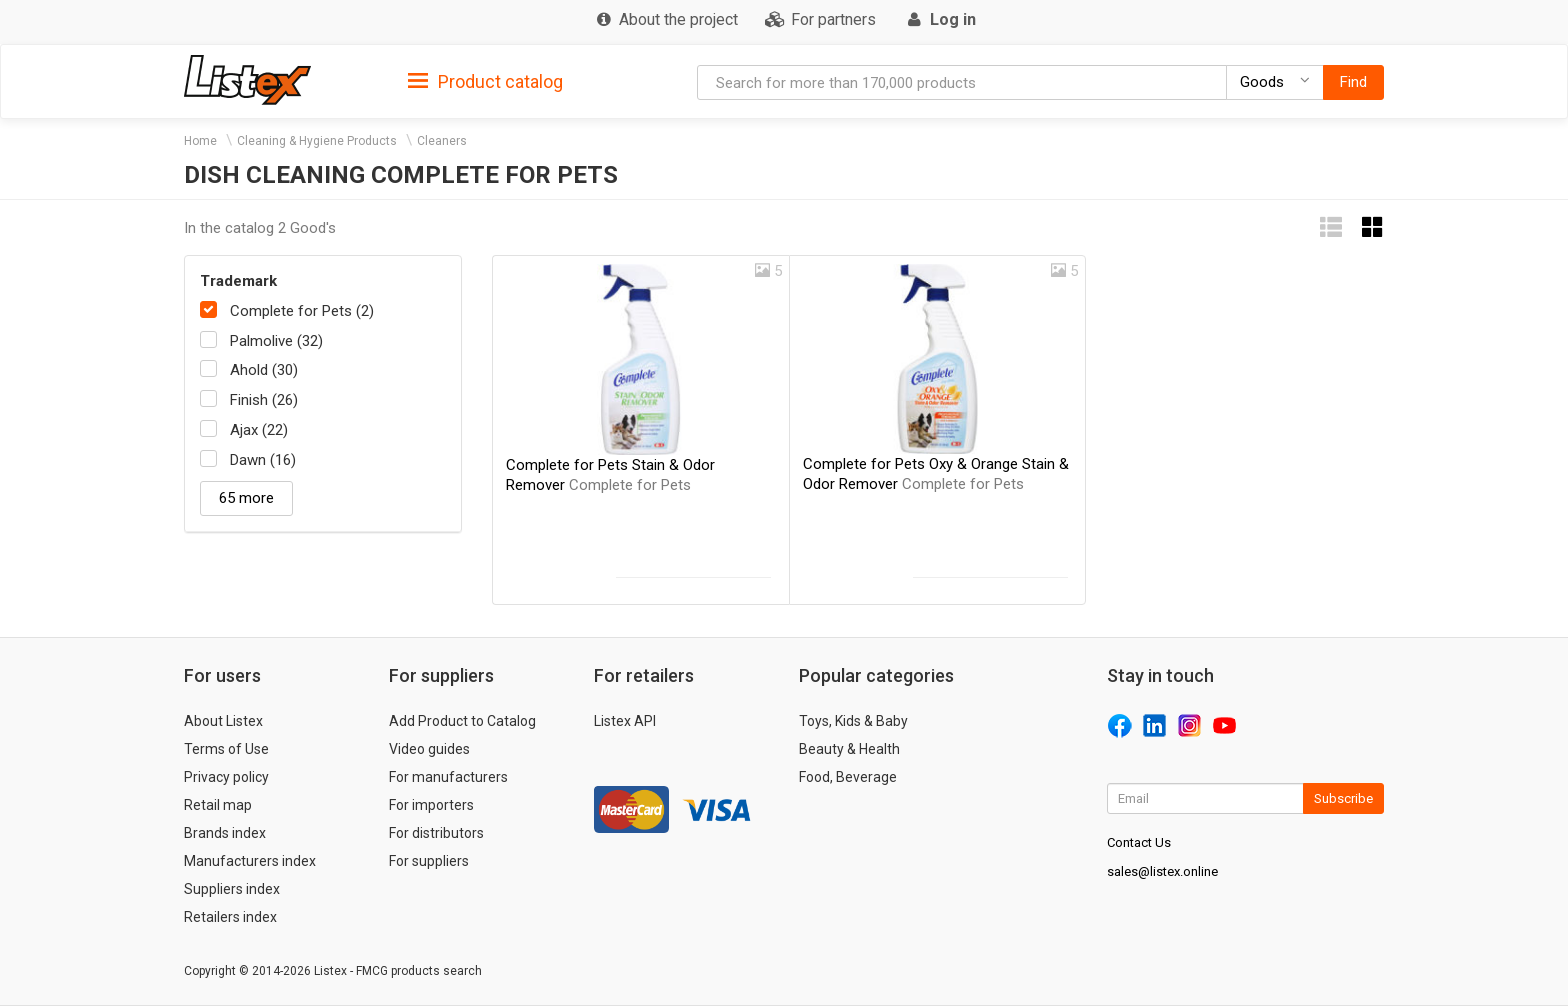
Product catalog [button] (485, 82)
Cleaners (442, 141)
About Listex (223, 721)
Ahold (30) (264, 370)
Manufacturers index (250, 861)
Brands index (225, 833)
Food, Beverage (848, 777)
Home (200, 141)
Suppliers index (232, 889)
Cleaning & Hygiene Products (317, 141)
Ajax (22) (259, 430)
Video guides (429, 749)
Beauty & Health (849, 749)
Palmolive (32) (276, 341)
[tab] (485, 80)
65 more (246, 498)
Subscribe (1343, 798)
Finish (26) (264, 400)
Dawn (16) (263, 460)
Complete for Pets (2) (302, 311)
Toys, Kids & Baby (853, 721)
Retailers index (230, 917)
